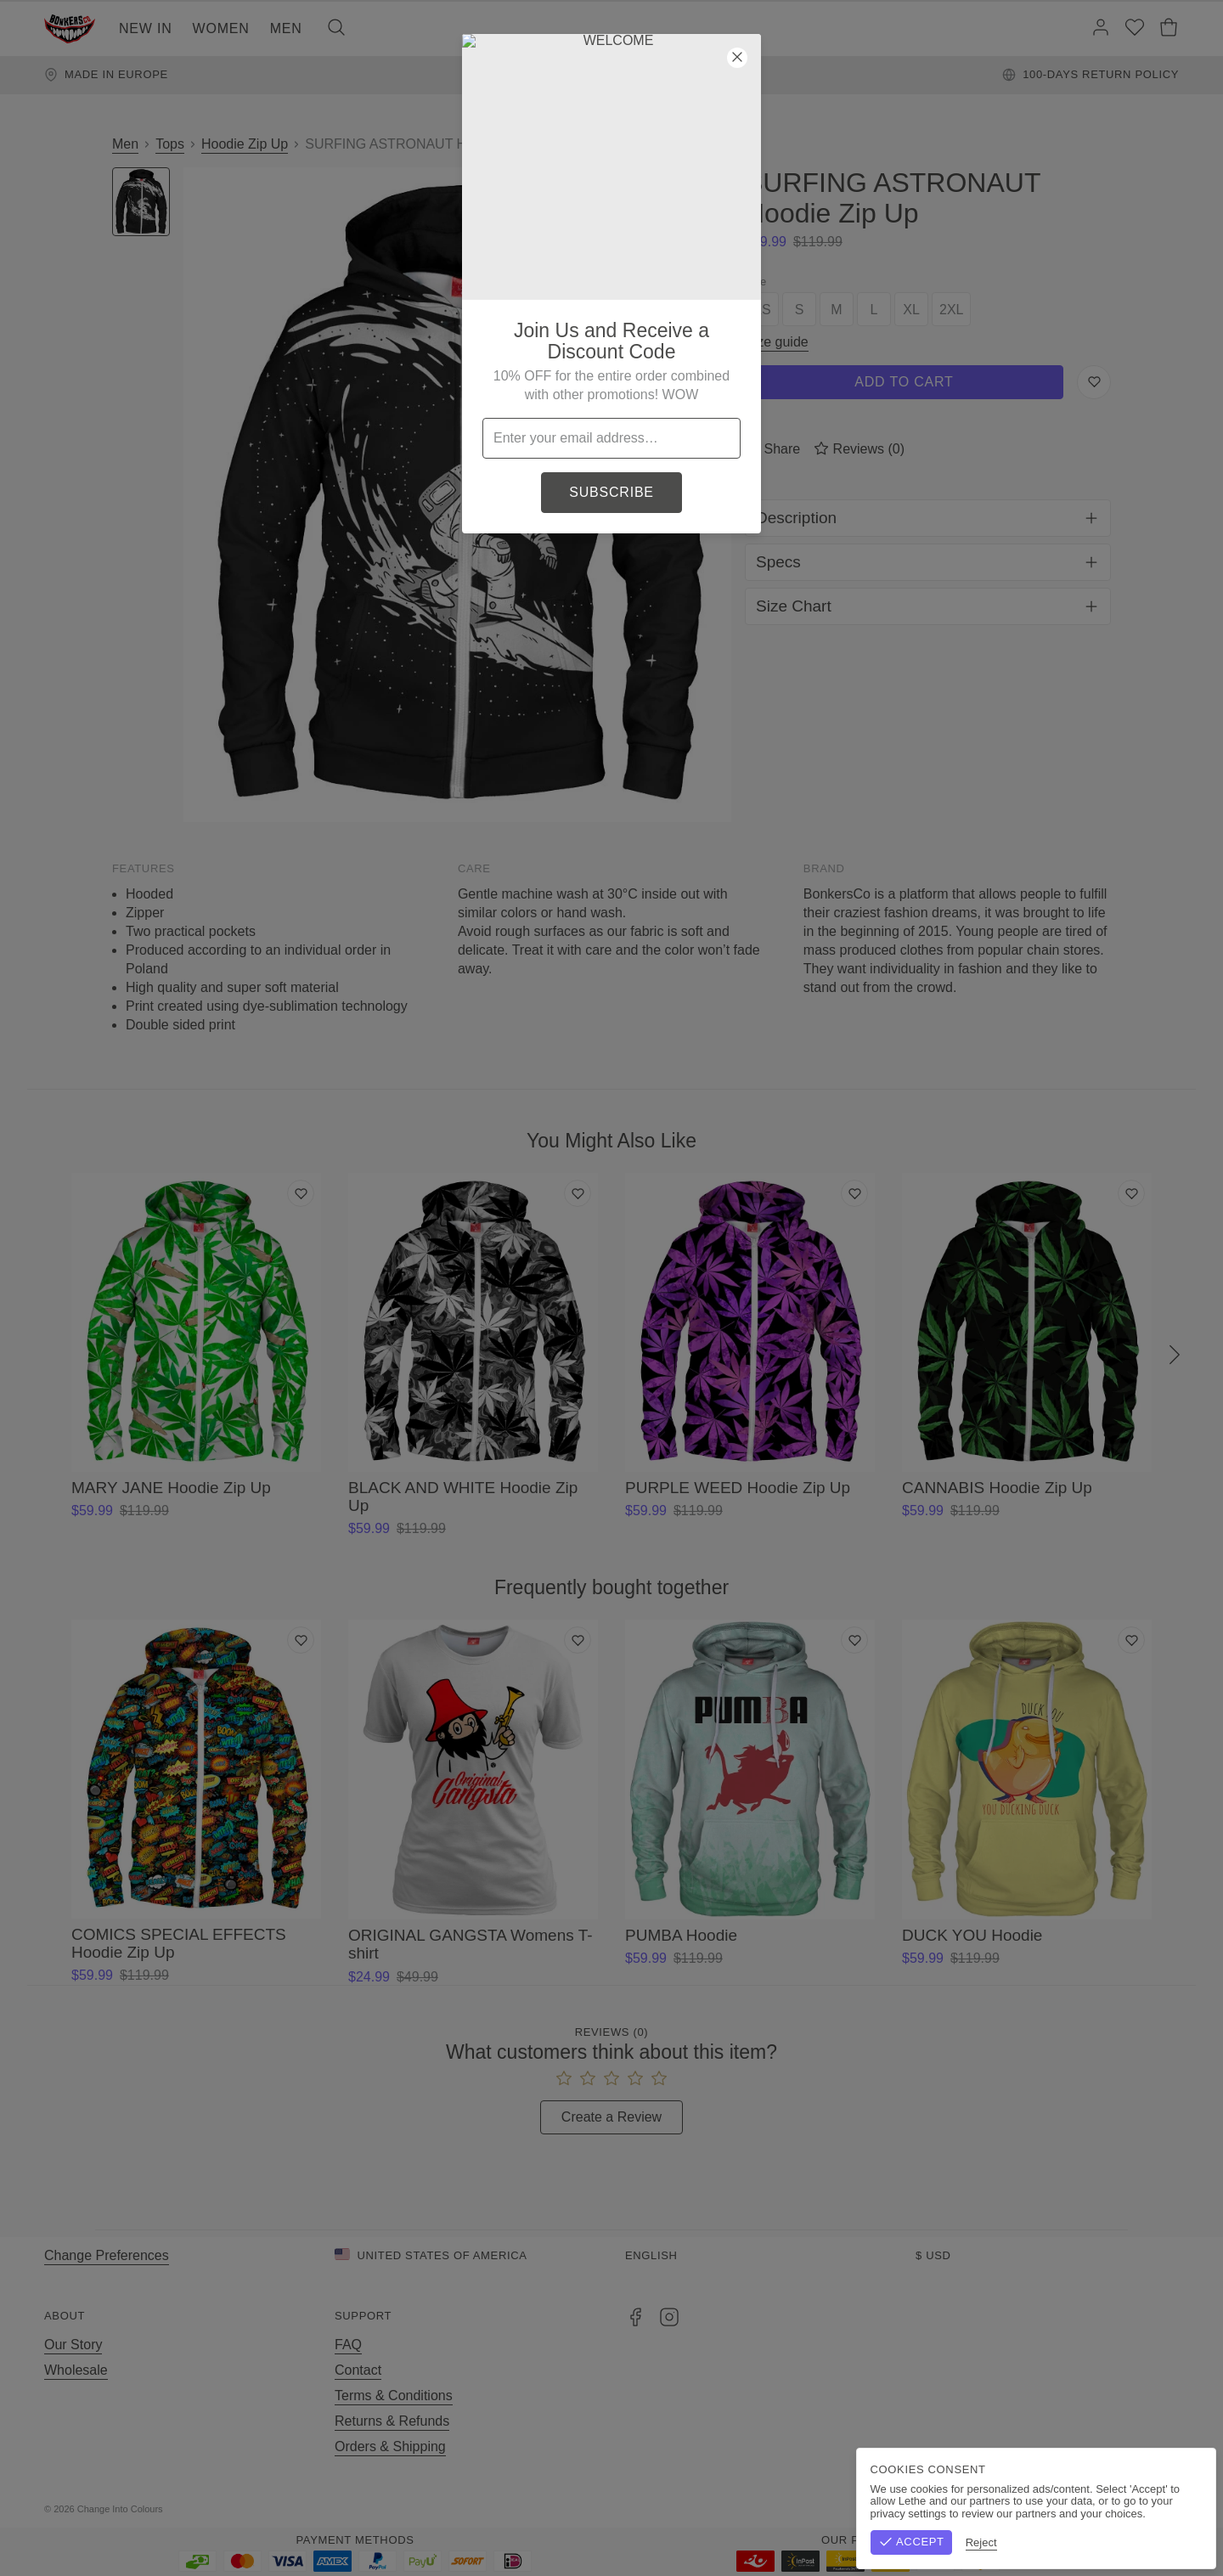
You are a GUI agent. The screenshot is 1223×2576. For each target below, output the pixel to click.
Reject (1068, 2542)
